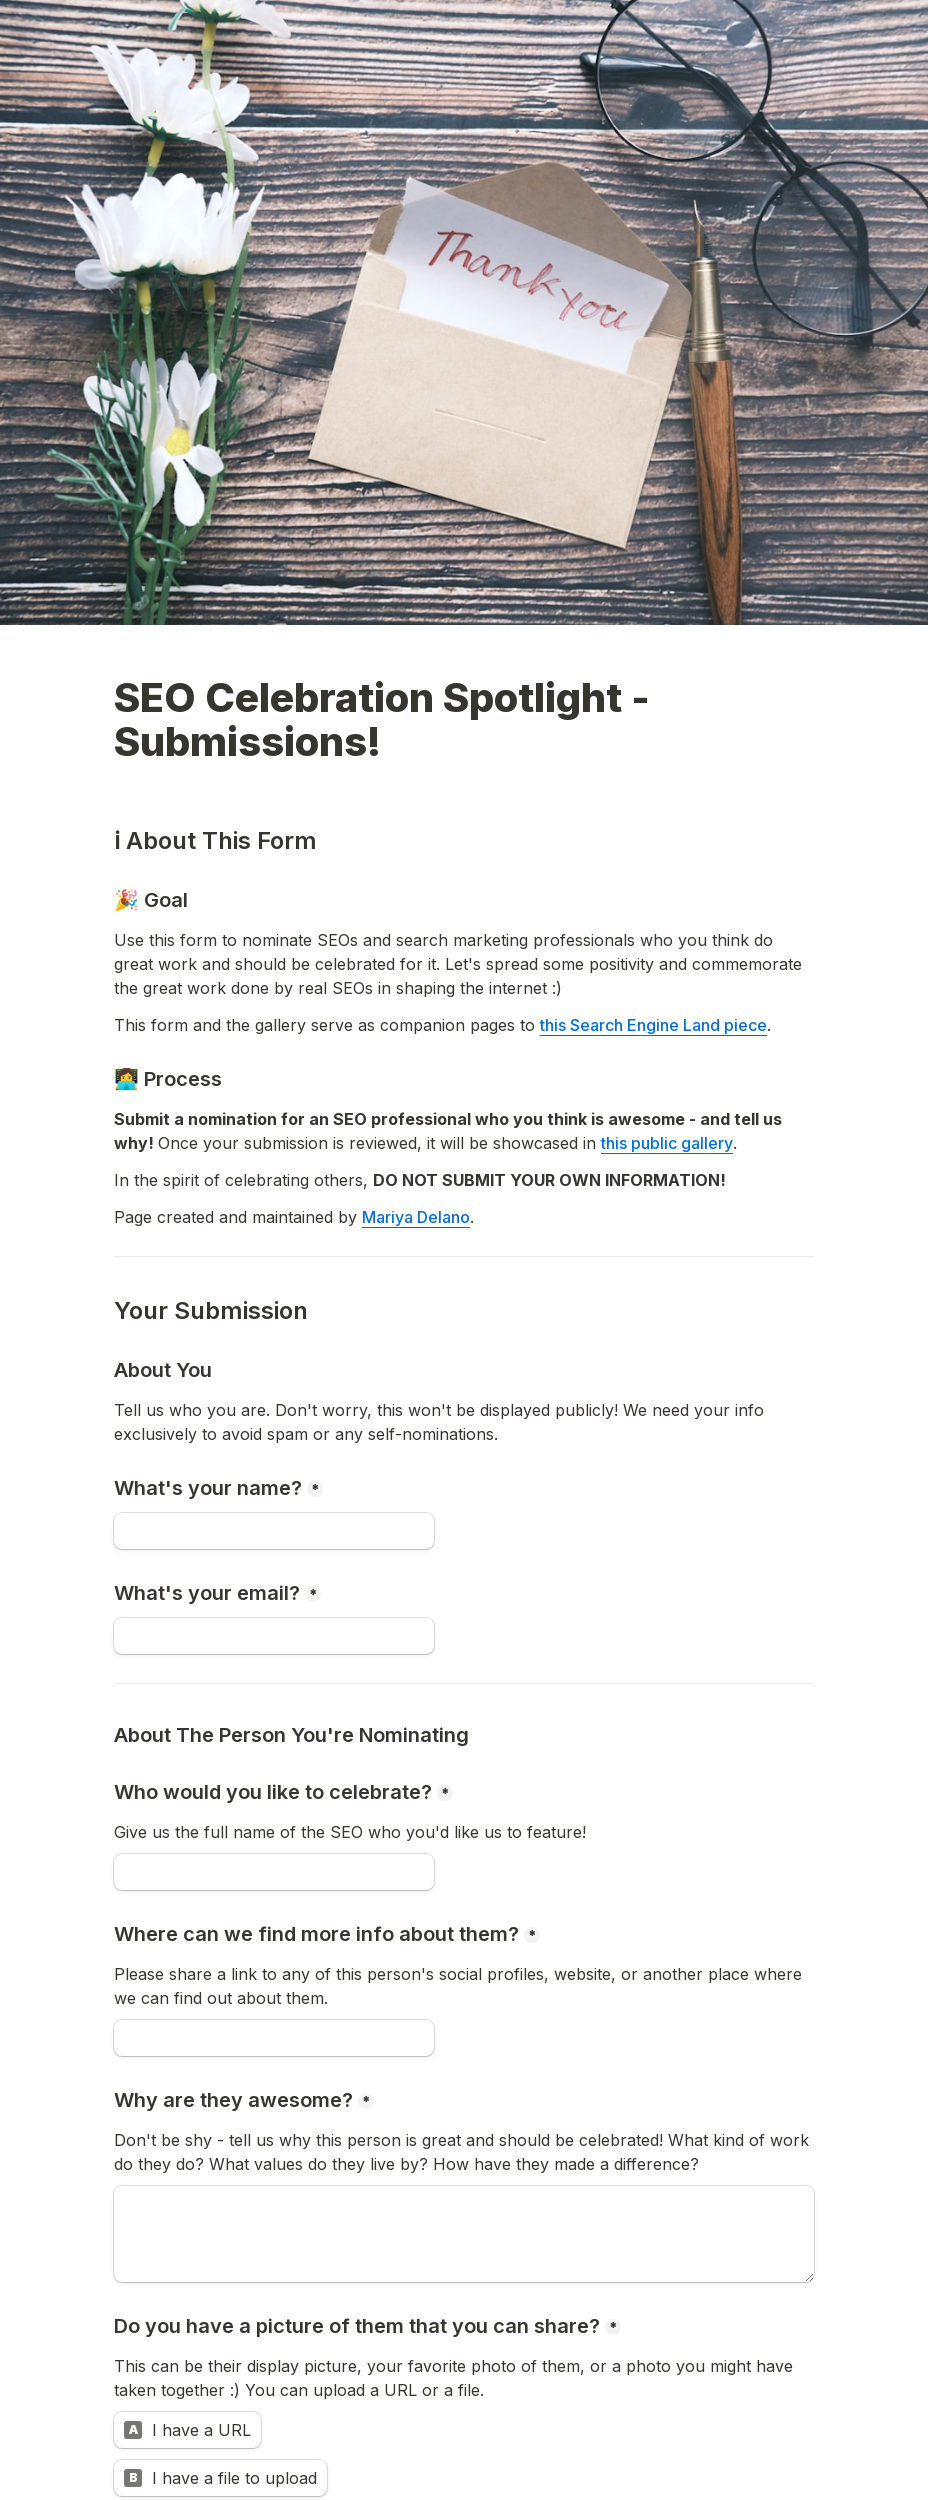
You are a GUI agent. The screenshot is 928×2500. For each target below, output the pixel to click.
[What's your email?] (274, 1636)
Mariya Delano (416, 1217)
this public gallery (667, 1143)
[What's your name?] (274, 1531)
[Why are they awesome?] (464, 2234)
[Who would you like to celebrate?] (274, 1872)
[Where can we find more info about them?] (274, 2038)
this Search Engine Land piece (653, 1025)
